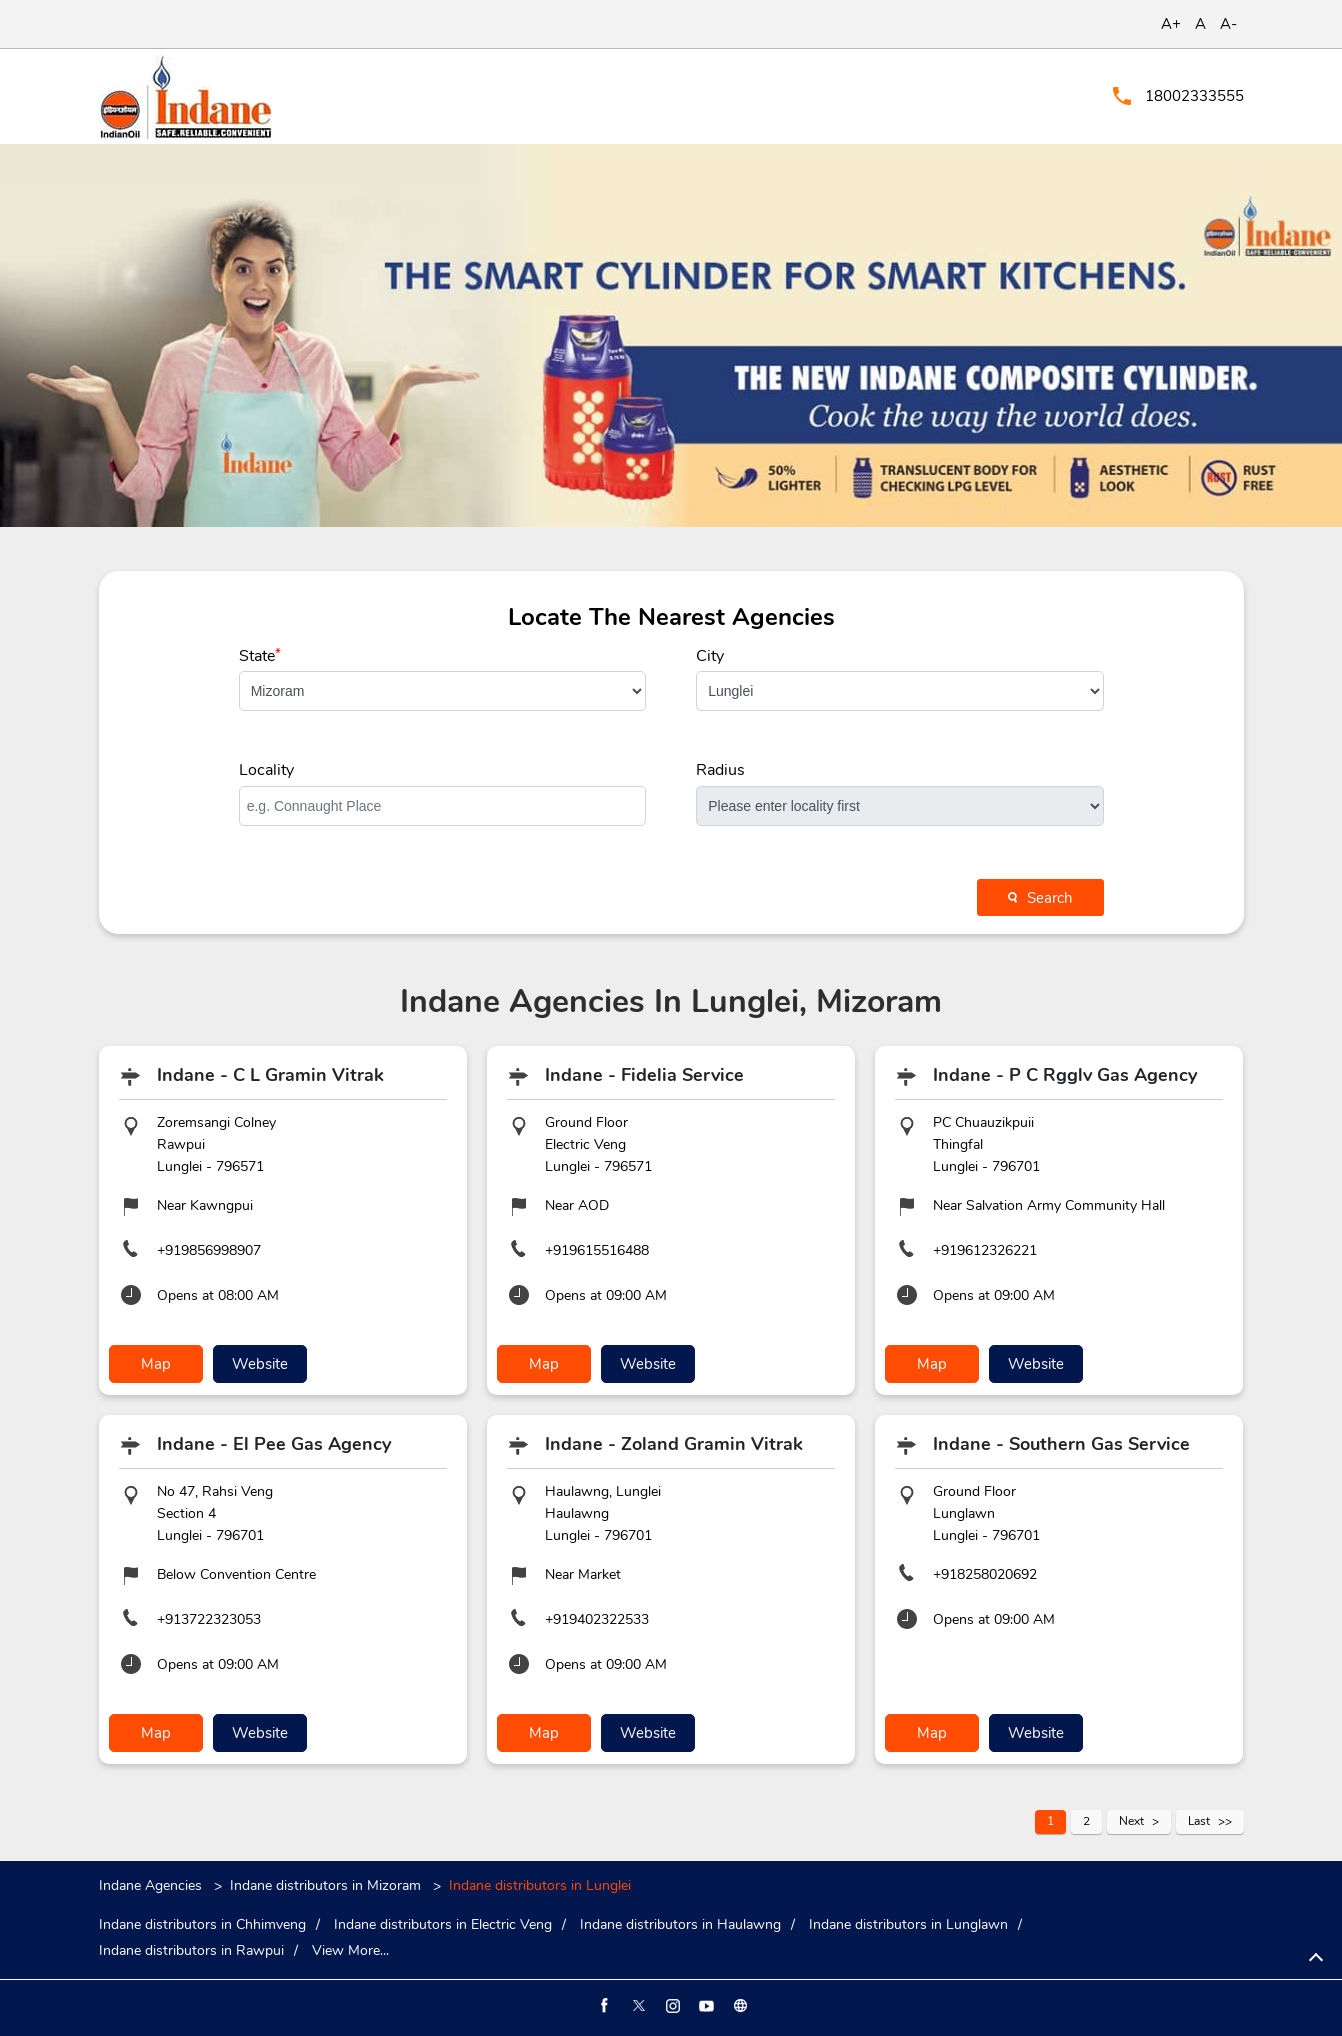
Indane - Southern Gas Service (1061, 1444)
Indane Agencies (152, 1885)
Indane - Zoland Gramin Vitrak (674, 1444)
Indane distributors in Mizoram (325, 1885)
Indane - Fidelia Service (644, 1075)
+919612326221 (985, 1250)
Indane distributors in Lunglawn (908, 1925)
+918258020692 (985, 1574)
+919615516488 (597, 1250)
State (260, 656)
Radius (720, 770)
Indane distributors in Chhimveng (202, 1925)
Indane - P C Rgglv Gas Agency (1065, 1075)
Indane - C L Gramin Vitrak (270, 1075)
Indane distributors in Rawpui (191, 1951)
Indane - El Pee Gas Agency (274, 1444)
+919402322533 (597, 1619)
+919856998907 (209, 1250)
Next (1131, 1821)
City (710, 656)
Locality (266, 770)
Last (1199, 1821)
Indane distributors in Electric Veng (443, 1925)
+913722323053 (209, 1619)
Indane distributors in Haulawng (680, 1925)
